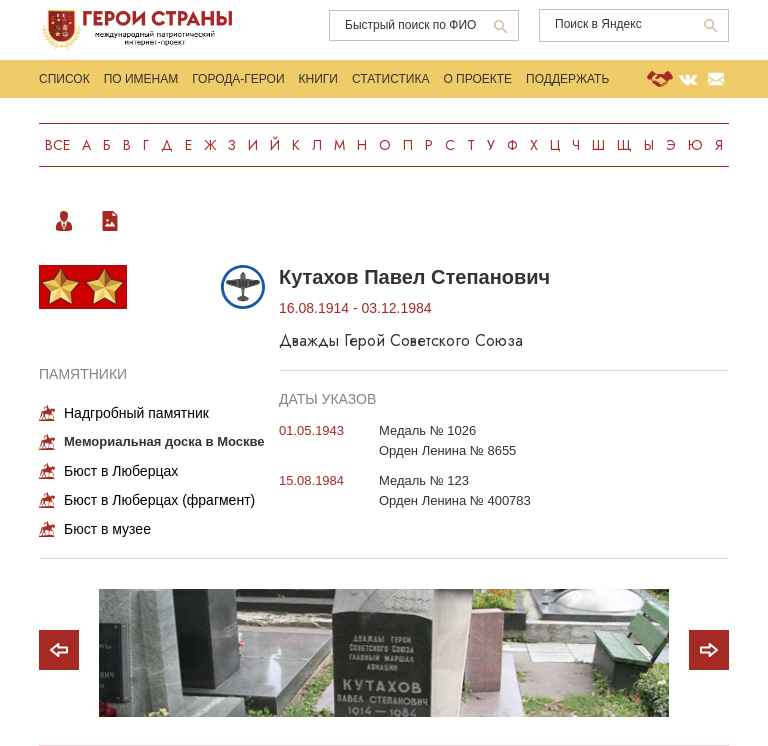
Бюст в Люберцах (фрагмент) (159, 500)
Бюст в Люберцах (121, 471)
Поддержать (567, 79)
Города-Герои (238, 79)
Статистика (390, 79)
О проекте (477, 79)
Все (57, 145)
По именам (141, 79)
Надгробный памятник (136, 413)
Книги (318, 79)
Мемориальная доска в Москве (164, 441)
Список (64, 79)
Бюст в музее (107, 529)
